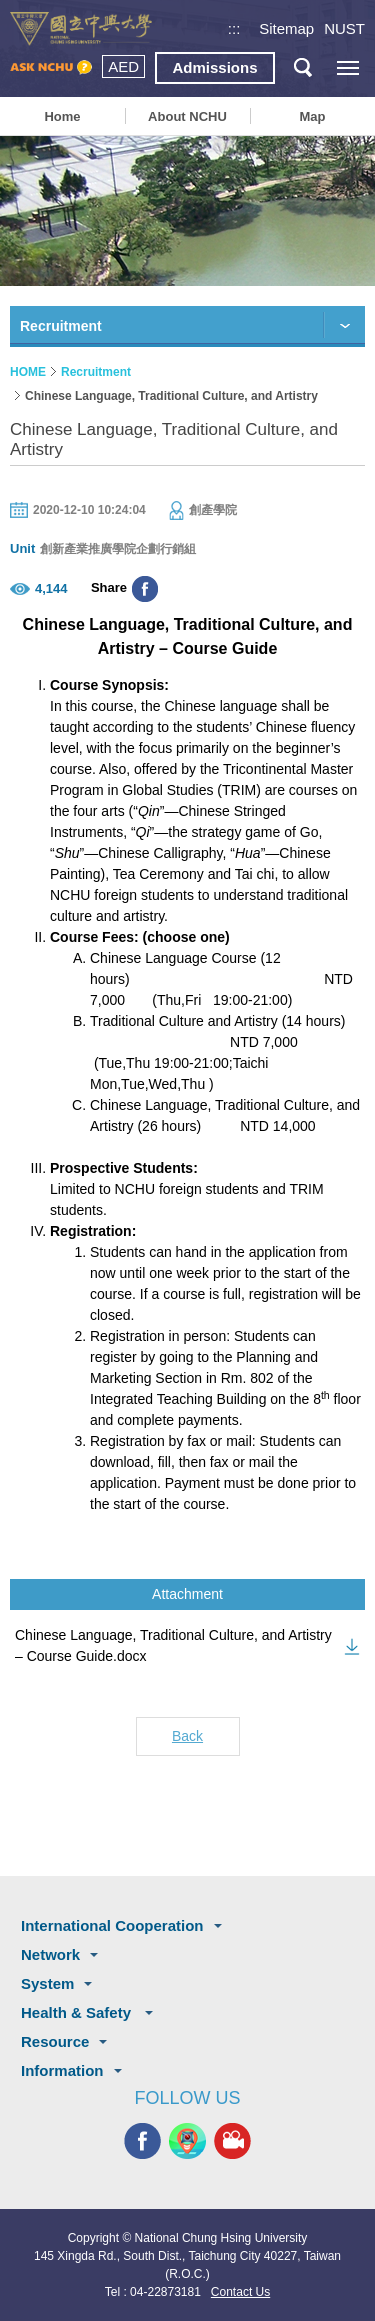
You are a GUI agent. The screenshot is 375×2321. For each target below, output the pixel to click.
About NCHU (187, 116)
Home (62, 116)
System (47, 1983)
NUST (344, 28)
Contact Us (240, 2292)
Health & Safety (78, 2012)
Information (62, 2070)
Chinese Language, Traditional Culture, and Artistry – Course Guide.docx (173, 1645)
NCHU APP (187, 2140)
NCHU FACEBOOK (142, 2140)
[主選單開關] (347, 67)
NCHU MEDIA (232, 2140)
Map (312, 116)
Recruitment (96, 372)
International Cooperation (112, 1925)
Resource (55, 2041)
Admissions (214, 67)
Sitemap (286, 28)
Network (50, 1954)
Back (187, 1736)
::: (234, 28)
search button (302, 67)
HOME (28, 372)
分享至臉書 (145, 589)
